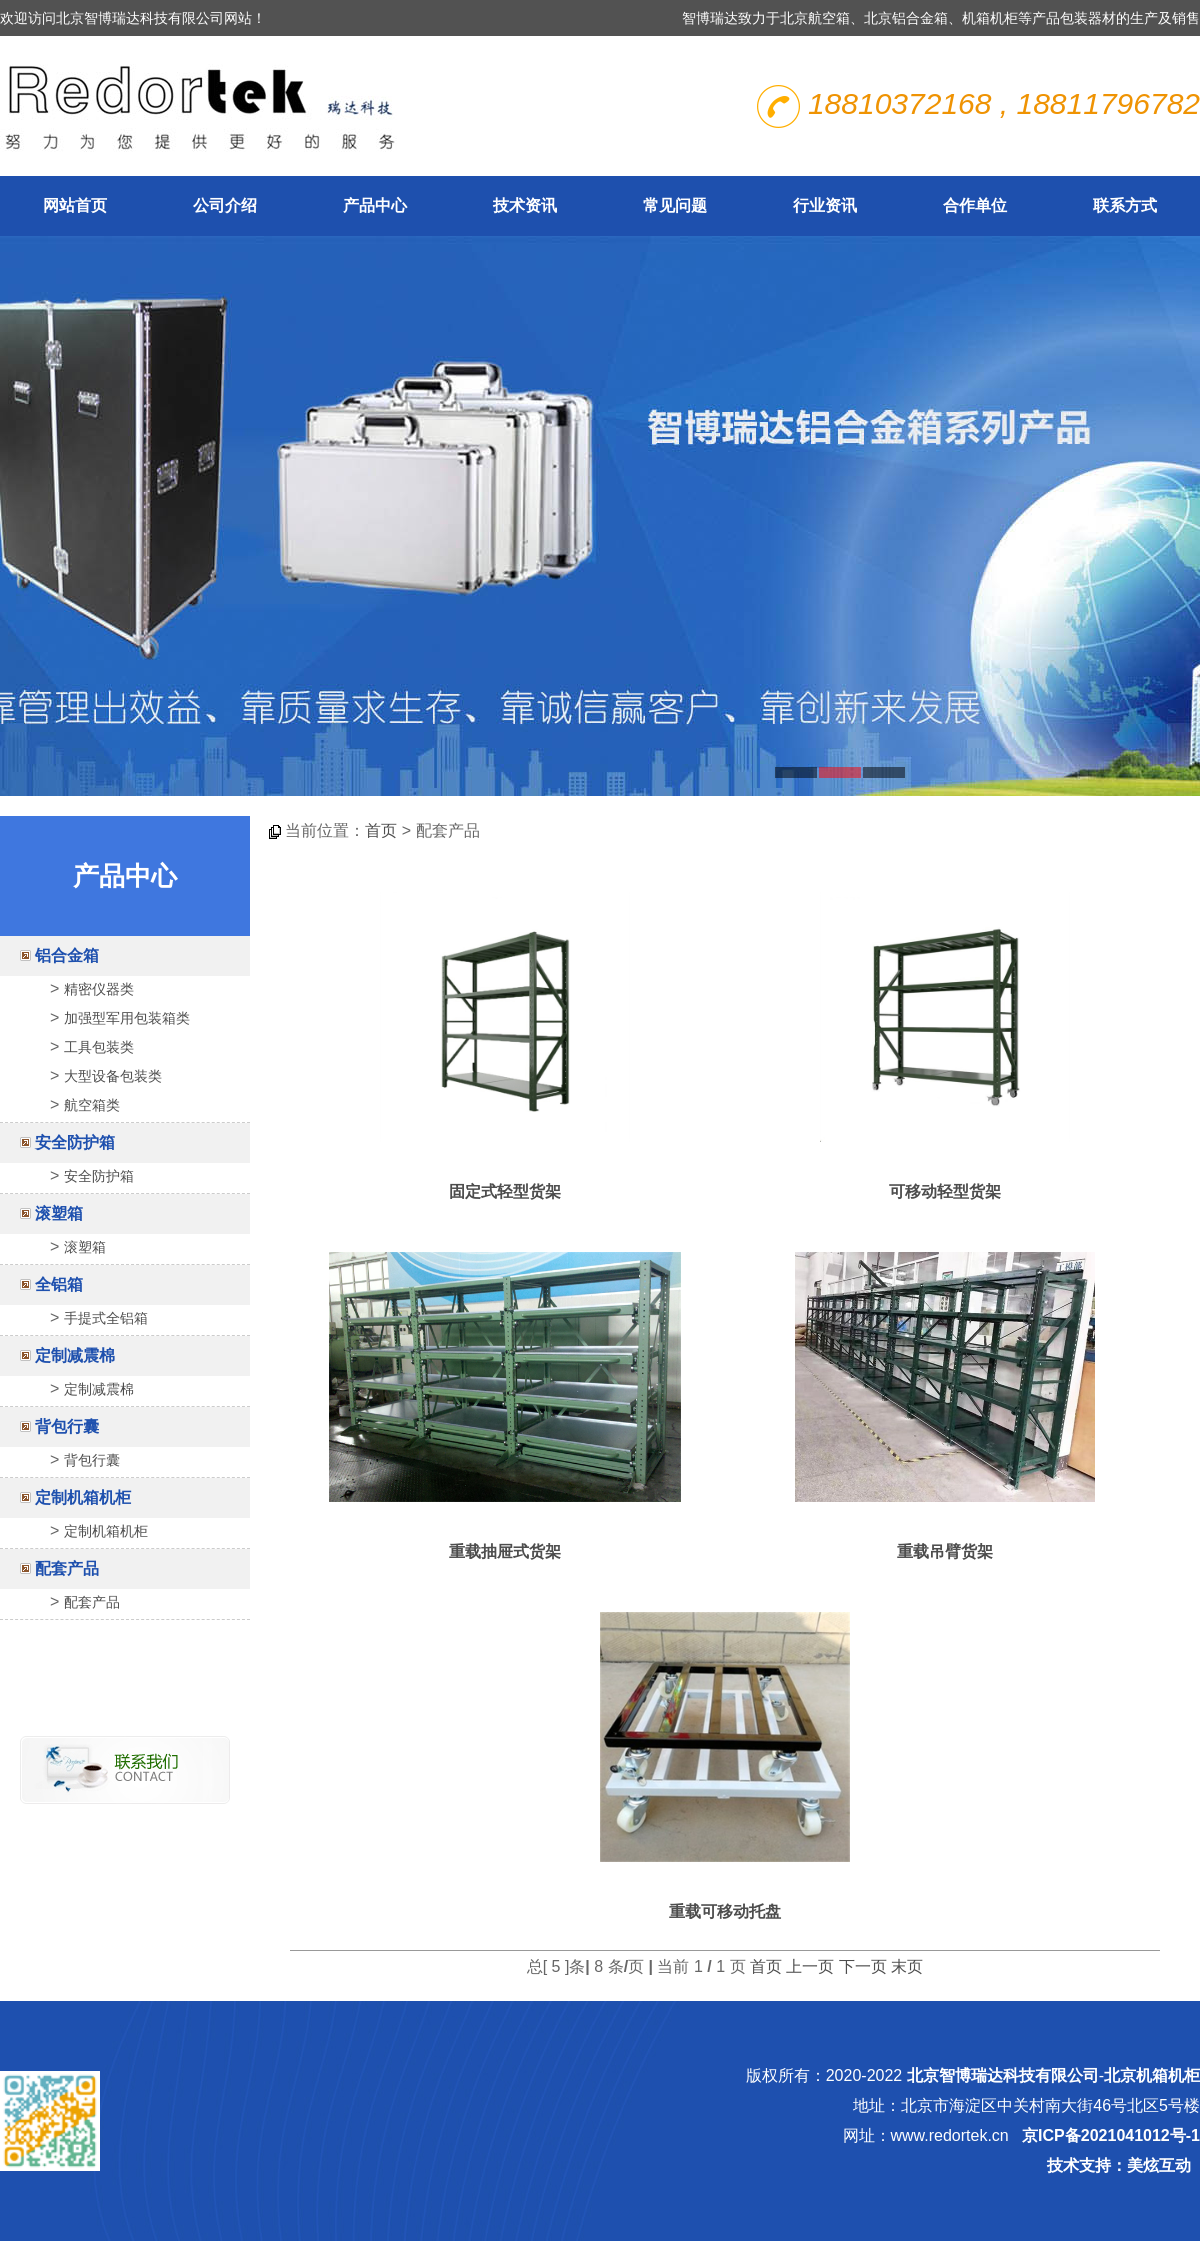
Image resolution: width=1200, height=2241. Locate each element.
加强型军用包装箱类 (127, 1018)
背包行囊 (67, 1426)
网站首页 (75, 205)
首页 (381, 830)
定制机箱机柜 (83, 1497)
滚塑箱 (59, 1213)
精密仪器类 (99, 989)
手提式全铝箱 (106, 1318)
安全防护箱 (75, 1142)
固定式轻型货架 (505, 1191)
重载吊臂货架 (945, 1551)
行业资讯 (825, 205)
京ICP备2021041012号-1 (1111, 2135)
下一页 (863, 1966)
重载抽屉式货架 (505, 1551)
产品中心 (375, 205)
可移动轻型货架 (945, 1191)
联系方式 (1125, 205)
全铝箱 (59, 1284)
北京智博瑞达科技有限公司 (1003, 2075)
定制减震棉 (75, 1355)
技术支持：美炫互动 (1119, 2165)
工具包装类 (99, 1047)
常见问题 (675, 205)
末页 (907, 1966)
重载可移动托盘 (725, 1911)
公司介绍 (225, 205)
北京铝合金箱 (906, 18)
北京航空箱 (815, 18)
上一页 (810, 1966)
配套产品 (67, 1568)
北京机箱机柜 (1152, 2075)
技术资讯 (525, 205)
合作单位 (975, 205)
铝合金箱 (67, 955)
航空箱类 (92, 1105)
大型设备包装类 (113, 1076)
